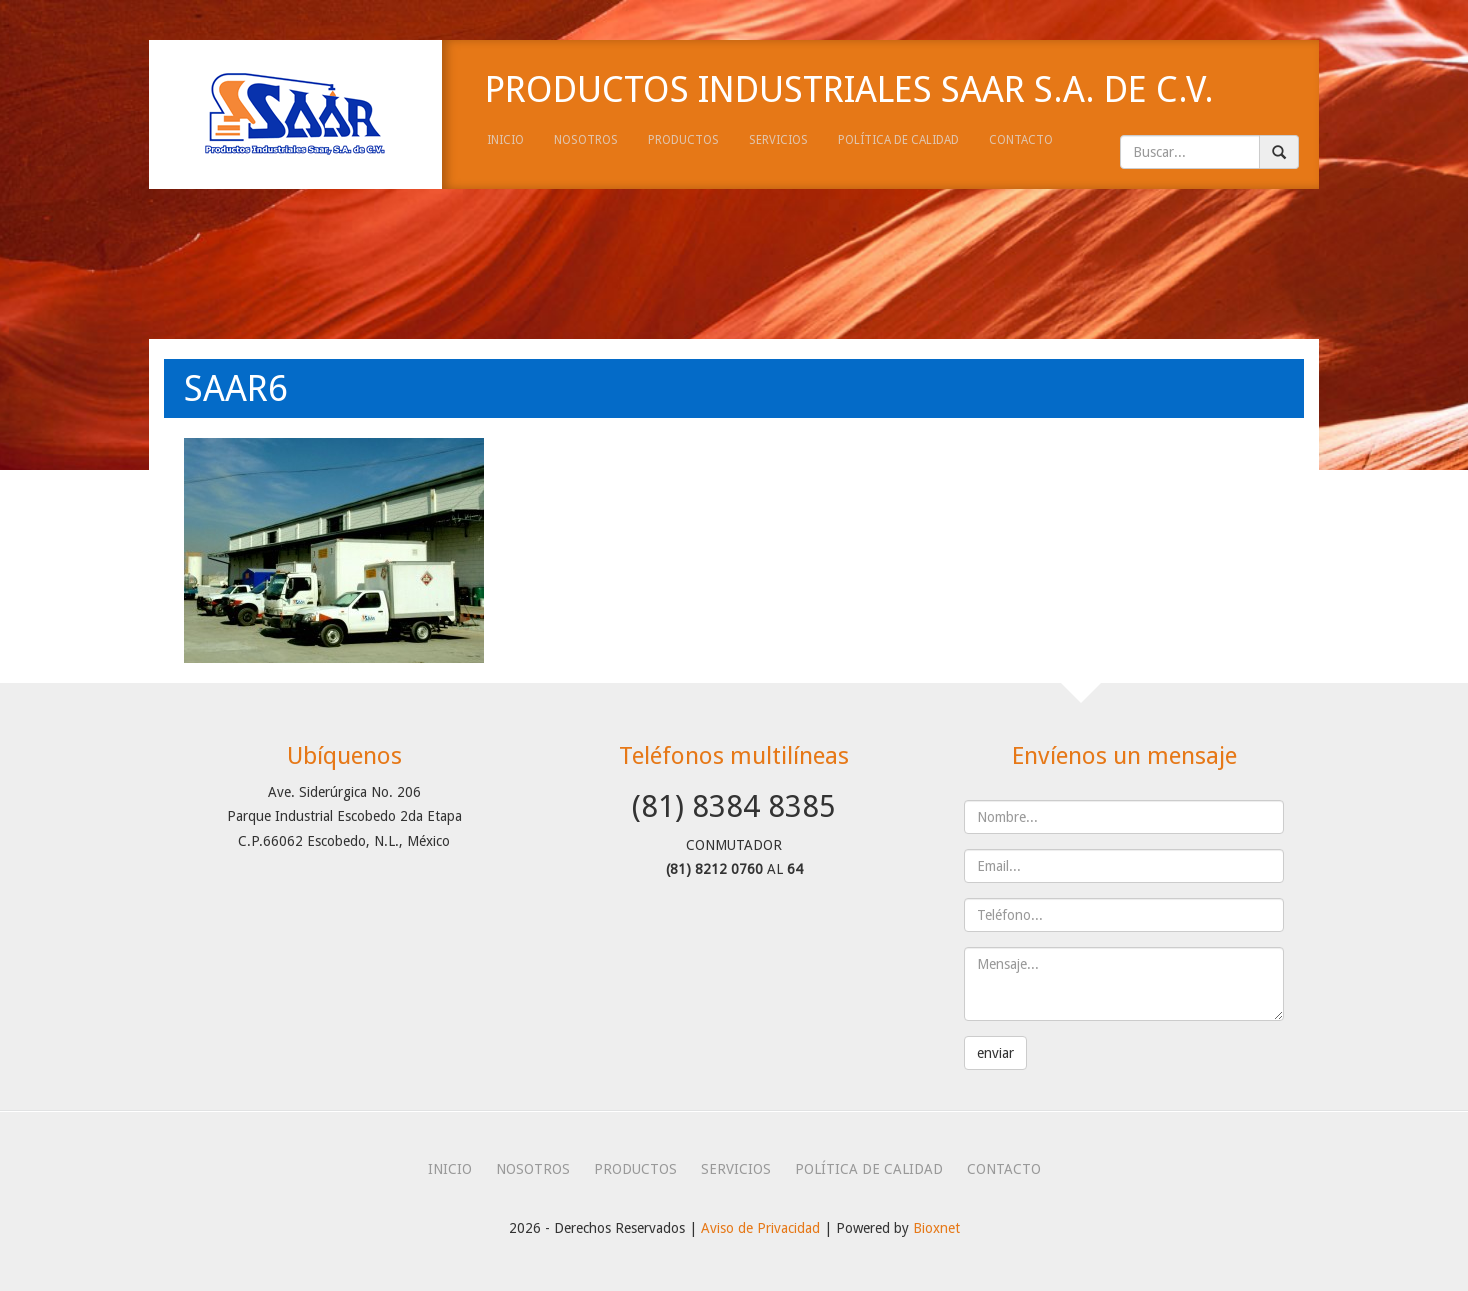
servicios (778, 140)
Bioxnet (936, 1228)
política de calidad (898, 140)
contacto (1021, 140)
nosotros (586, 140)
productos (683, 140)
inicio (505, 140)
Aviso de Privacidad (760, 1228)
